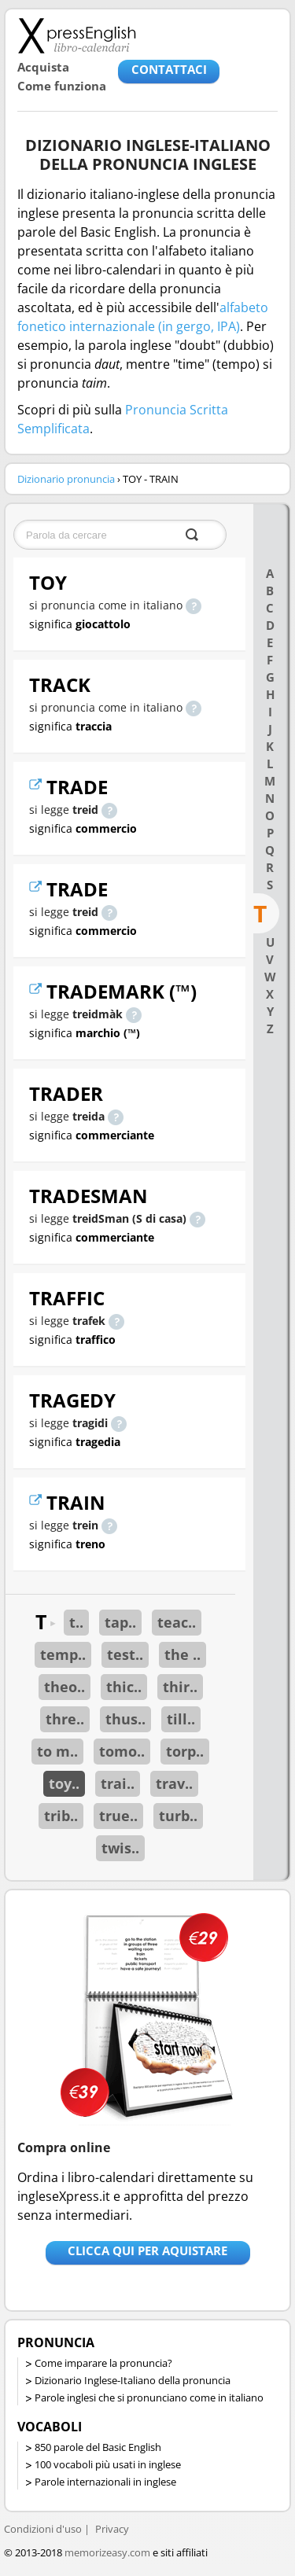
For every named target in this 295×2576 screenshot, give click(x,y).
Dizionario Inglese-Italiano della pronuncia (132, 2380)
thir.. (180, 1686)
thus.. (125, 1718)
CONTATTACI (169, 69)
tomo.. (122, 1751)
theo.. (64, 1686)
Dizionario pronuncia (66, 479)
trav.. (174, 1783)
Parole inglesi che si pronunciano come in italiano (149, 2397)
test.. (125, 1654)
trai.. (118, 1783)
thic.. (124, 1686)
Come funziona (61, 86)
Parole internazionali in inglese (105, 2482)
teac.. (176, 1622)
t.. (76, 1622)
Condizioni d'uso (43, 2529)
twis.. (120, 1847)
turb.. (178, 1815)
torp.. (185, 1751)
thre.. (65, 1718)
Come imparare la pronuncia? (103, 2363)
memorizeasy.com (107, 2552)
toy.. (64, 1783)
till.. (181, 1718)
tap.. (120, 1622)
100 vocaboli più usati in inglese (108, 2464)
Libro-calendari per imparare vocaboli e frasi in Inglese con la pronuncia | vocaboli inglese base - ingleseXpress (76, 35)
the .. (182, 1654)
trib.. (61, 1815)
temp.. (63, 1654)
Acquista (43, 67)
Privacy (112, 2529)
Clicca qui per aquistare (147, 2250)
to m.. (57, 1751)
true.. (118, 1815)
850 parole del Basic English (98, 2447)
